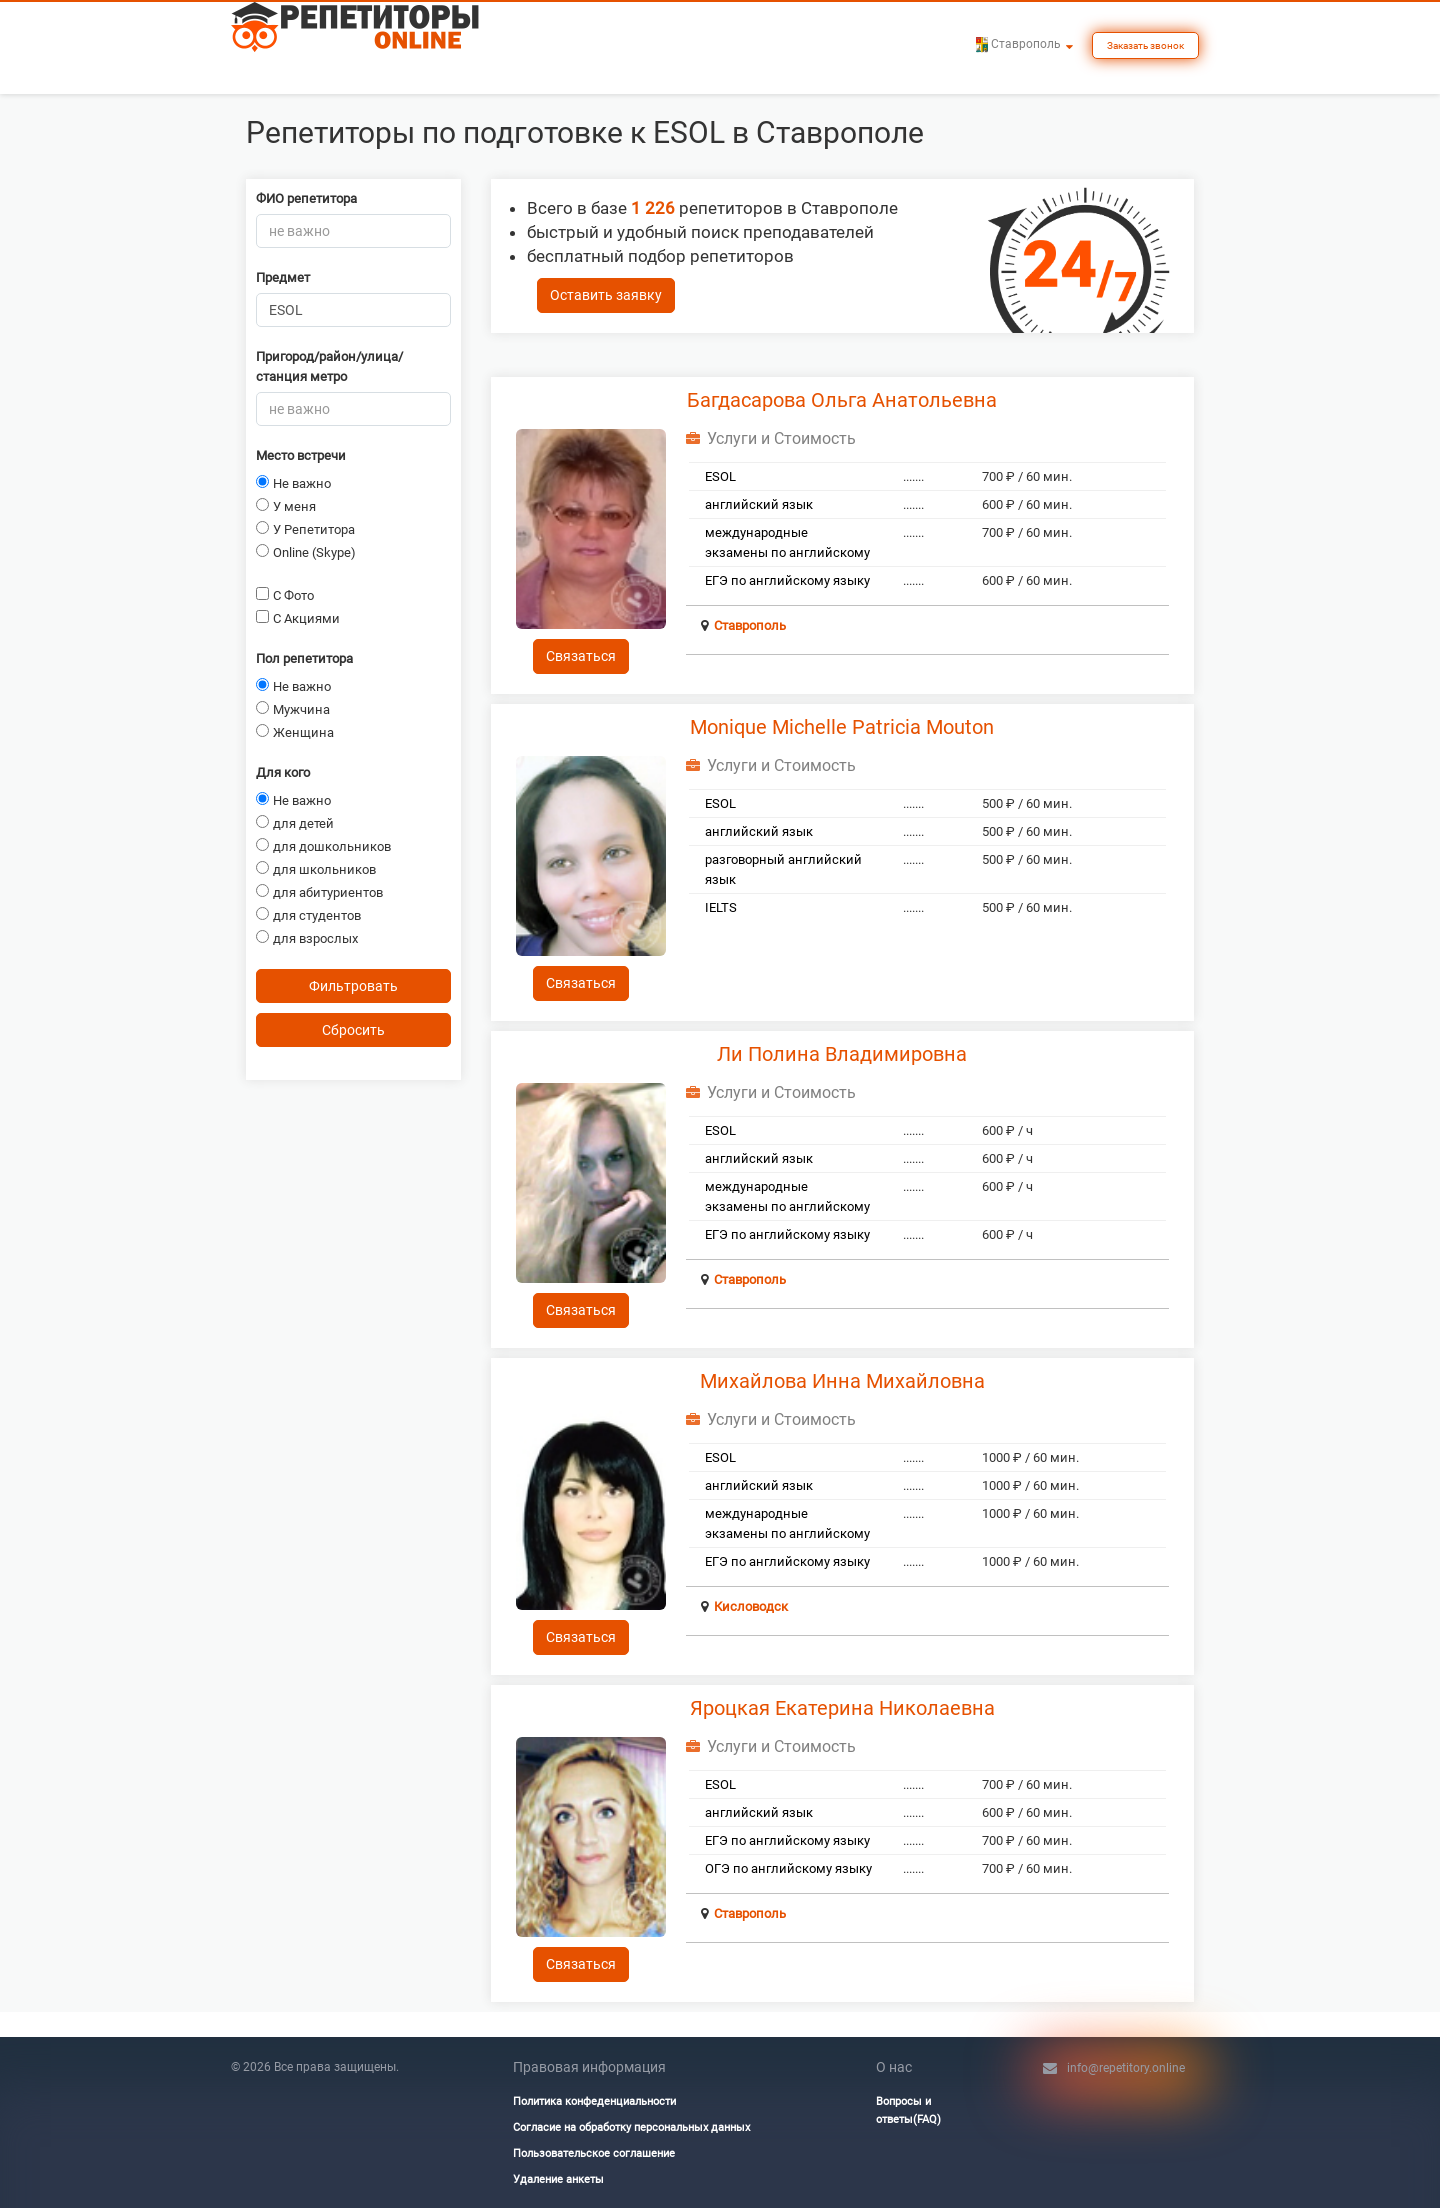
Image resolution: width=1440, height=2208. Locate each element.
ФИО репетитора (306, 198)
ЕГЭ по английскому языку (787, 580)
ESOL (720, 476)
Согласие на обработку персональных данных (631, 2127)
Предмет (283, 277)
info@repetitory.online (1126, 2068)
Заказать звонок (1145, 45)
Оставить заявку (606, 295)
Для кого (283, 772)
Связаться (581, 656)
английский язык (759, 504)
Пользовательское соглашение (594, 2153)
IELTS (721, 907)
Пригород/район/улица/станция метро (329, 366)
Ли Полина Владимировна (842, 1054)
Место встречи (301, 455)
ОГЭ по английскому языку (788, 1868)
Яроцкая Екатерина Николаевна (842, 1708)
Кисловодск (751, 1606)
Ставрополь (750, 625)
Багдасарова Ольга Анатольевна (842, 400)
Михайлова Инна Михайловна (842, 1381)
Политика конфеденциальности (594, 2101)
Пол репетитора (304, 658)
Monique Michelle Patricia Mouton (842, 727)
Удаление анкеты (558, 2179)
